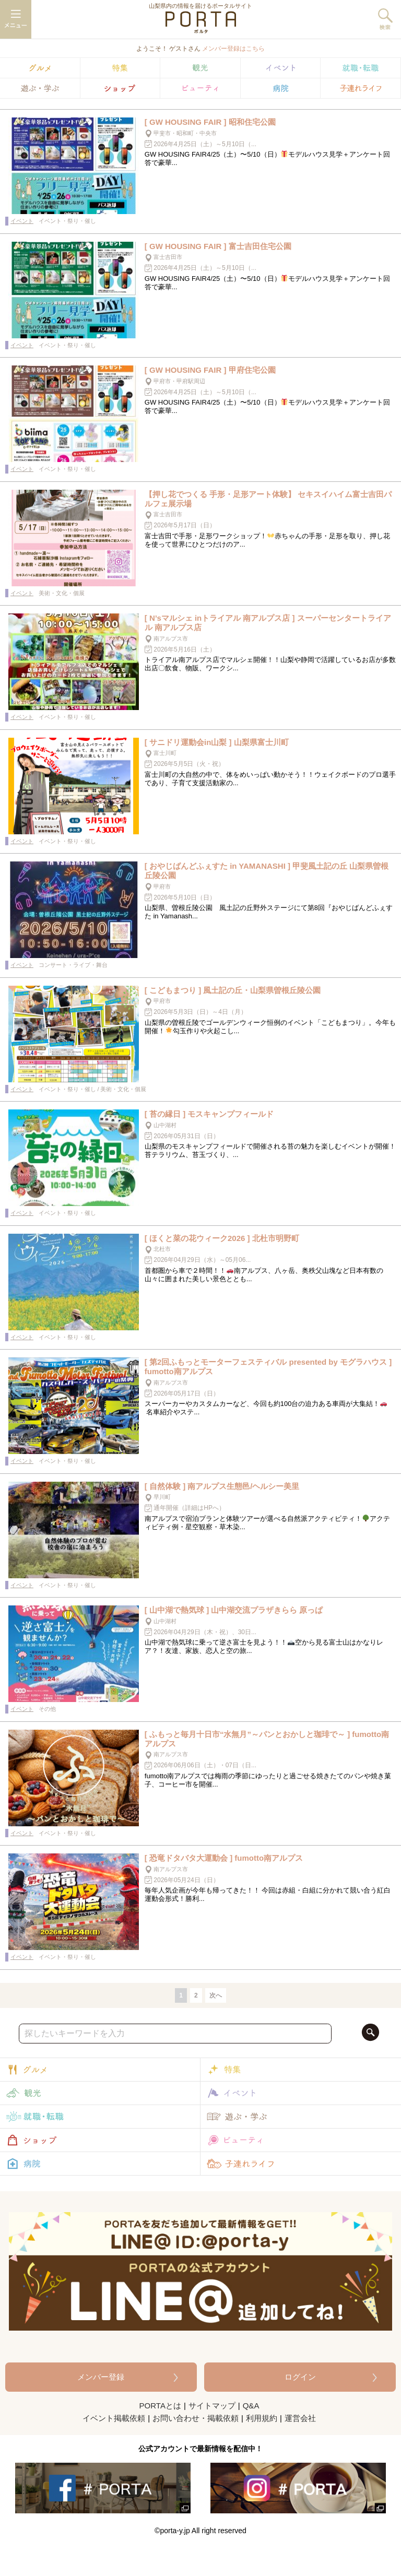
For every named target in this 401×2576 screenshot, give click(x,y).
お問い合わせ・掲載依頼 (195, 2418)
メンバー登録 (100, 2376)
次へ (215, 1995)
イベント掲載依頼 (113, 2418)
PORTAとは (160, 2405)
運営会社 (300, 2418)
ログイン (300, 2376)
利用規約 (261, 2418)
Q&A (251, 2405)
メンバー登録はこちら (233, 48)
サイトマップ (211, 2405)
